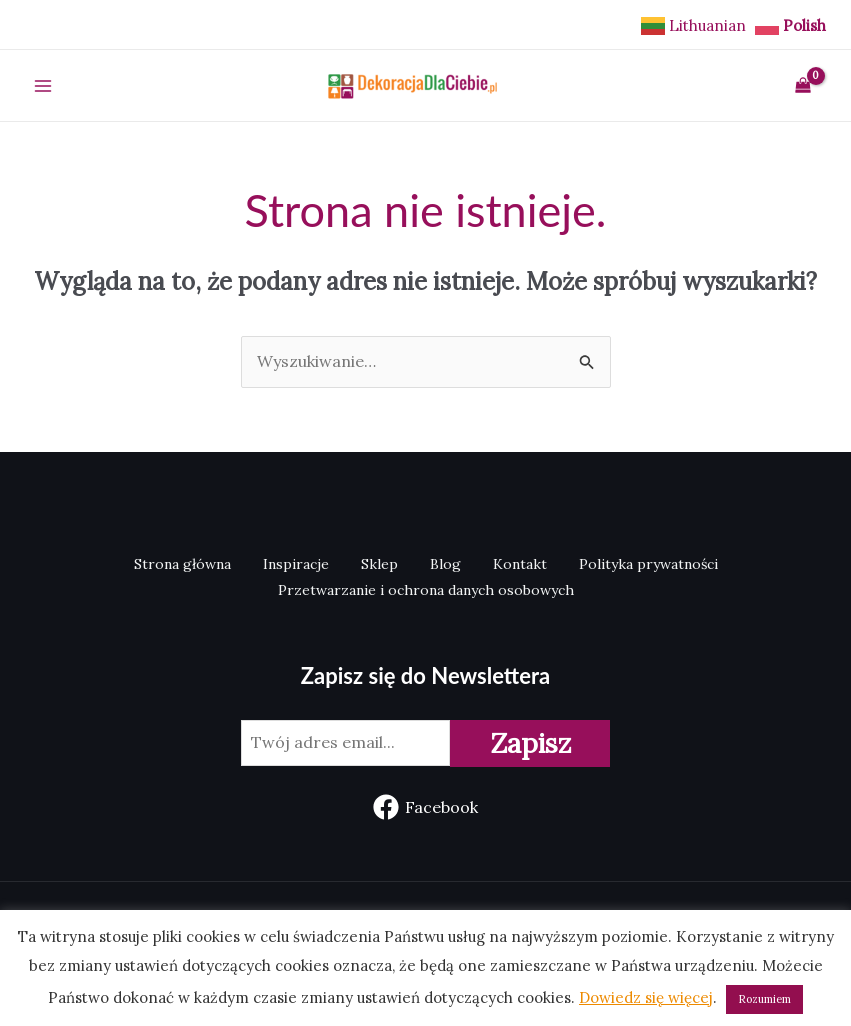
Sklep (379, 564)
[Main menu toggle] (43, 85)
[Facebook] (426, 807)
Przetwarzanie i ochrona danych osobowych (426, 590)
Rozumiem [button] (764, 999)
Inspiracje (296, 564)
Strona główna (182, 564)
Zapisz (530, 743)
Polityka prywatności (648, 564)
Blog (445, 564)
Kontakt (520, 564)
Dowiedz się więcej (646, 997)
